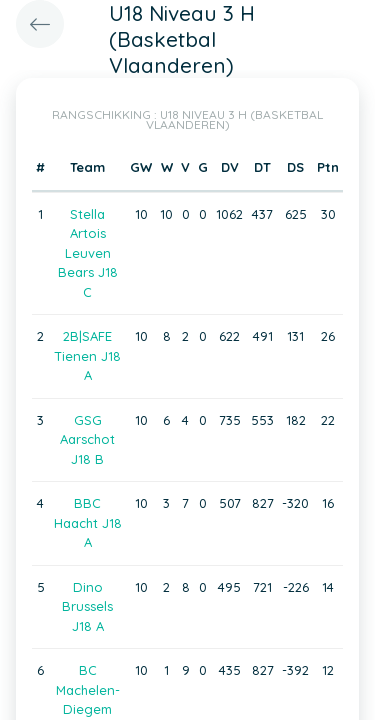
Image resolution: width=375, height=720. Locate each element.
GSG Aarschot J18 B (87, 439)
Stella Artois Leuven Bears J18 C (88, 253)
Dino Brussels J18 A (87, 606)
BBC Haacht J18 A (88, 522)
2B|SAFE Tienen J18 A (87, 355)
